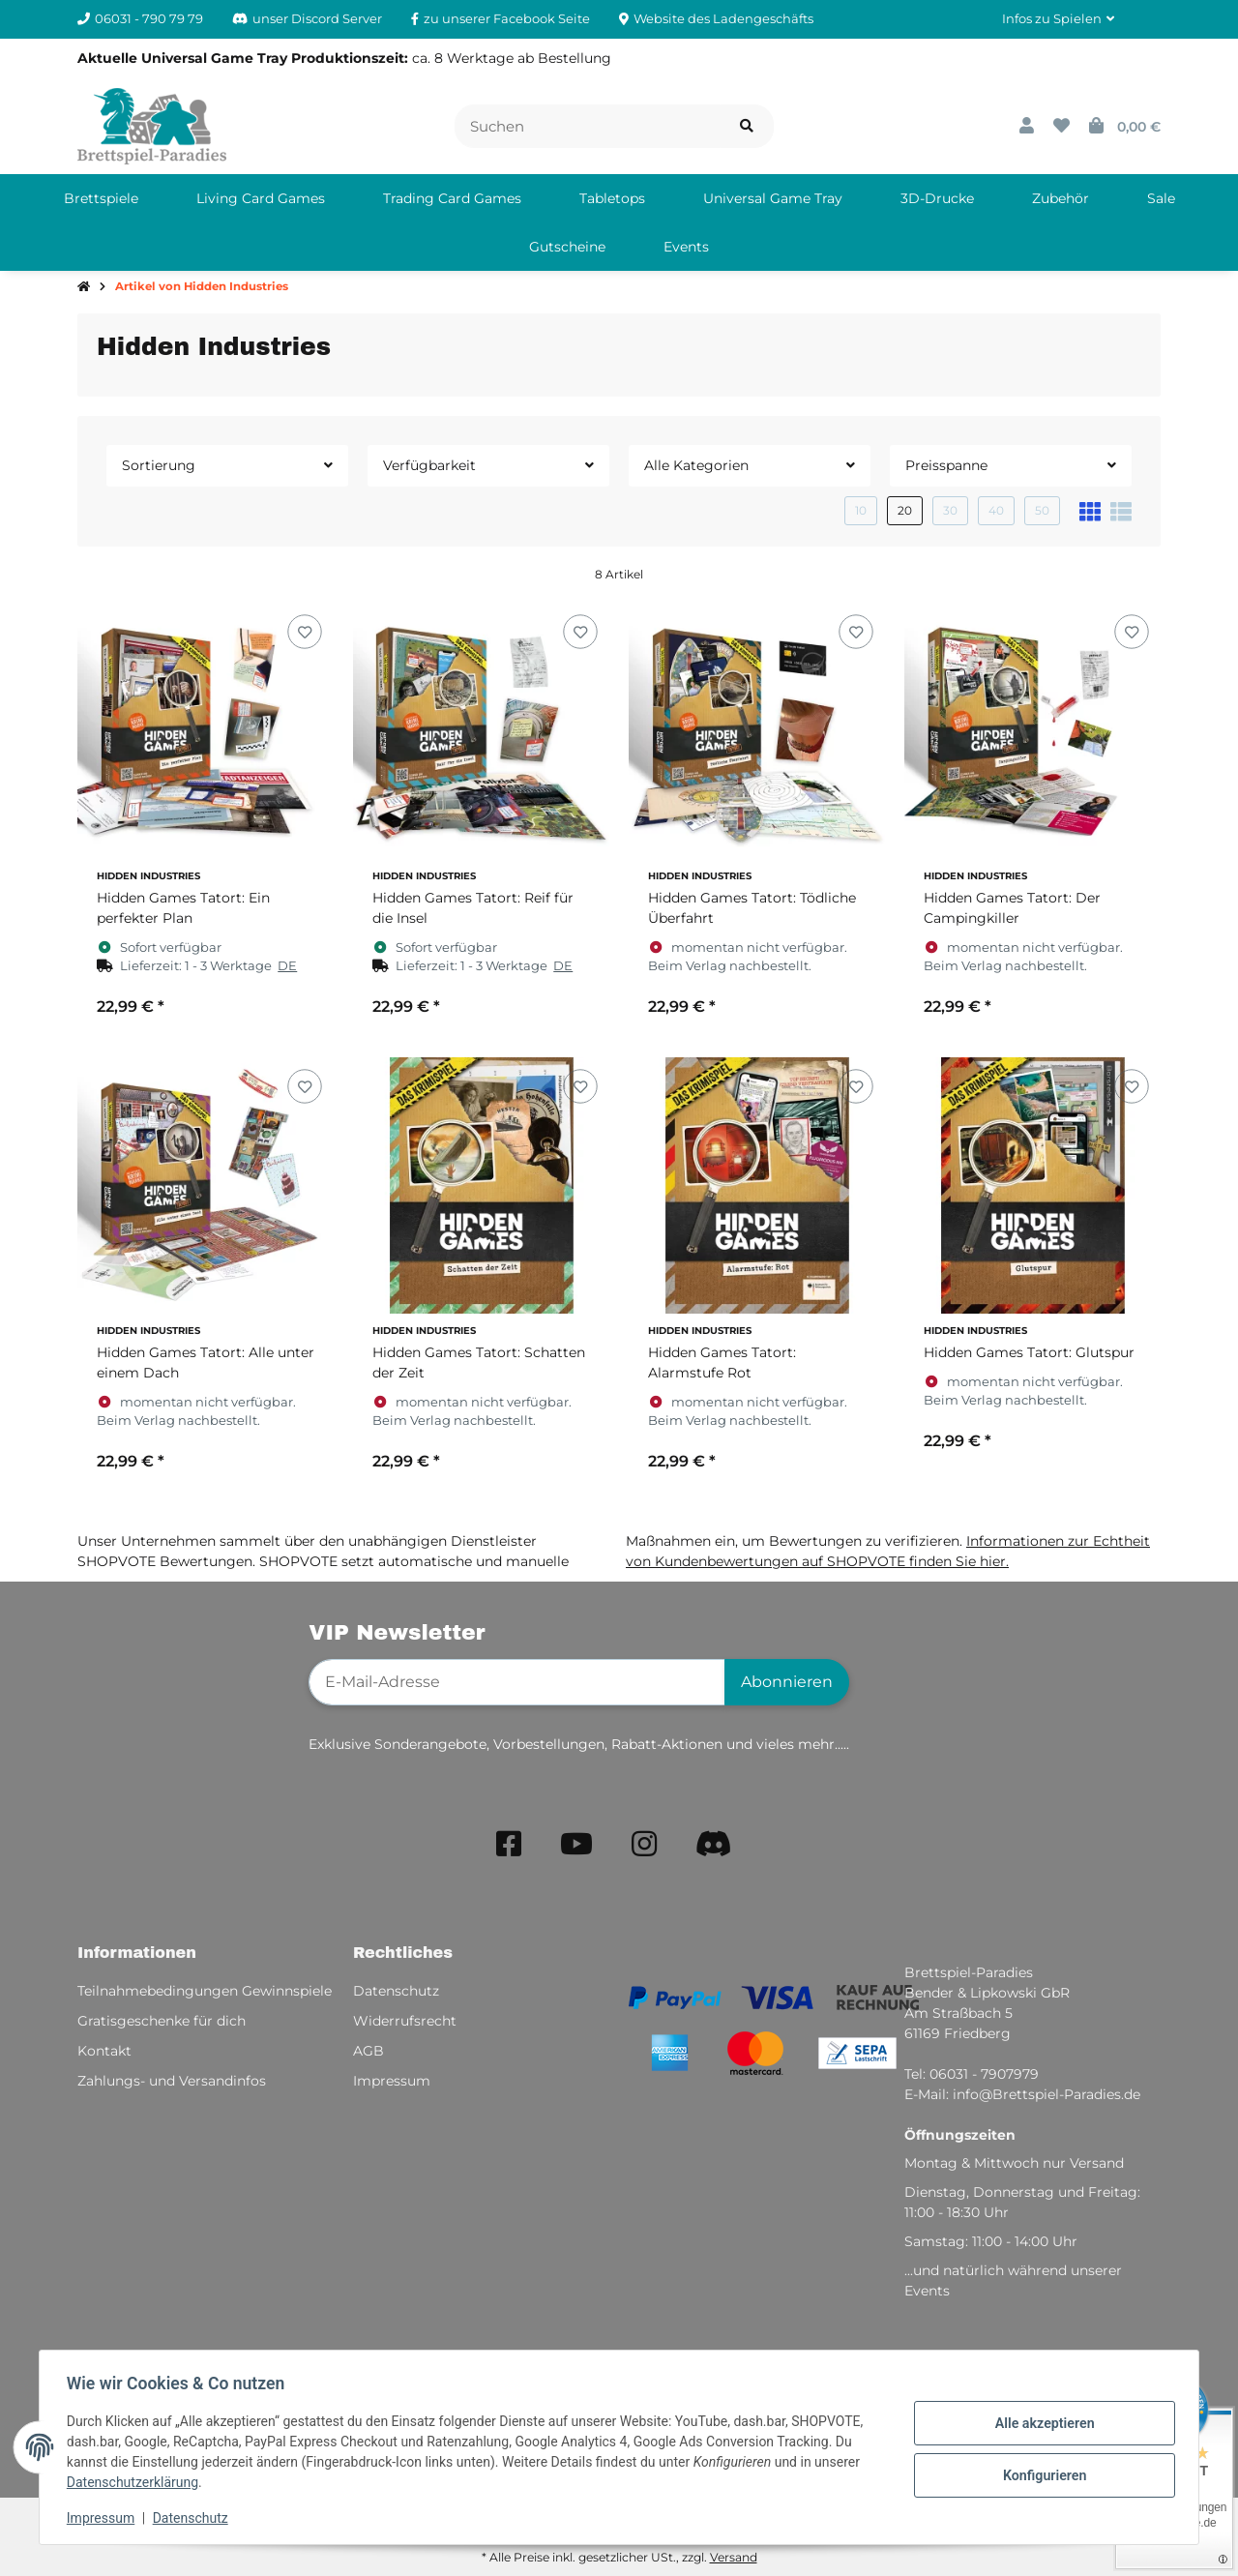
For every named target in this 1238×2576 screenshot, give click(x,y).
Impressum (104, 2518)
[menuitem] (101, 198)
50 (1042, 510)
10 (861, 510)
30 (950, 510)
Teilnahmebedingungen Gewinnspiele (204, 1990)
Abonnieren (787, 1682)
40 (996, 510)
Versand (733, 2557)
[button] (1058, 19)
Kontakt (104, 2050)
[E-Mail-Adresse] (517, 1682)
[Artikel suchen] (747, 126)
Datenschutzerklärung (136, 2482)
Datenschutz (194, 2518)
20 (905, 510)
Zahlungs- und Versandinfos (171, 2080)
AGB (368, 2050)
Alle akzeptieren (1040, 2424)
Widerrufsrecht (405, 2020)
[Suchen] (588, 126)
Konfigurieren (1040, 2474)
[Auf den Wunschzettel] (304, 631)
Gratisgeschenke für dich (161, 2020)
